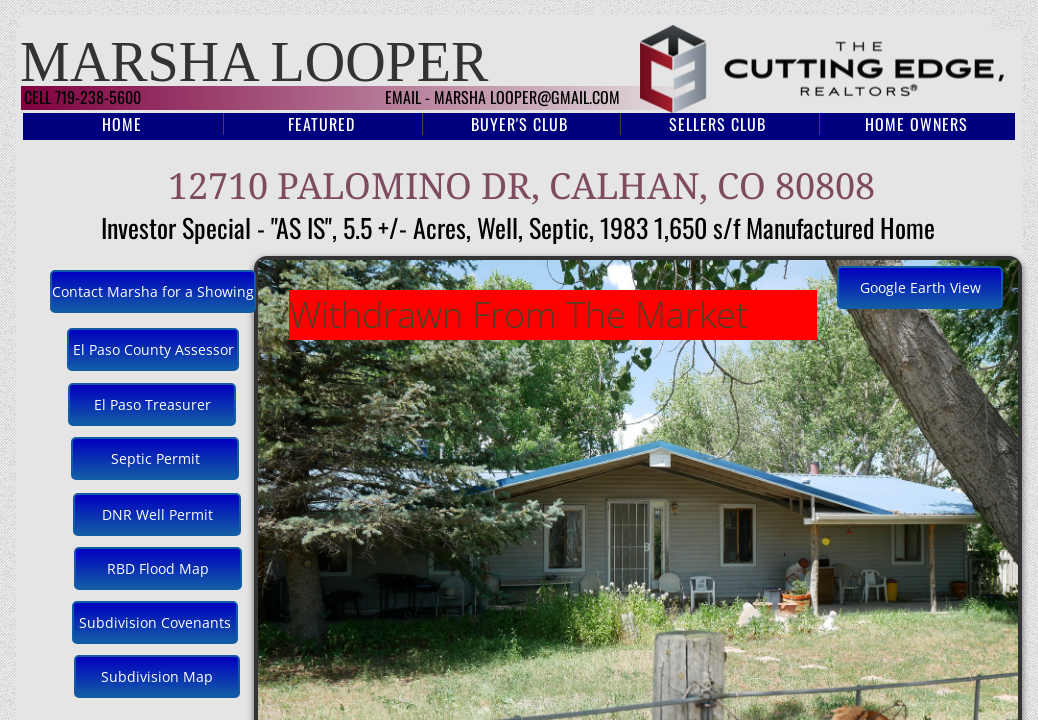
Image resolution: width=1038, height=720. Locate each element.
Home (122, 124)
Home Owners (916, 124)
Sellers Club (717, 124)
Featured (321, 124)
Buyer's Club (519, 124)
